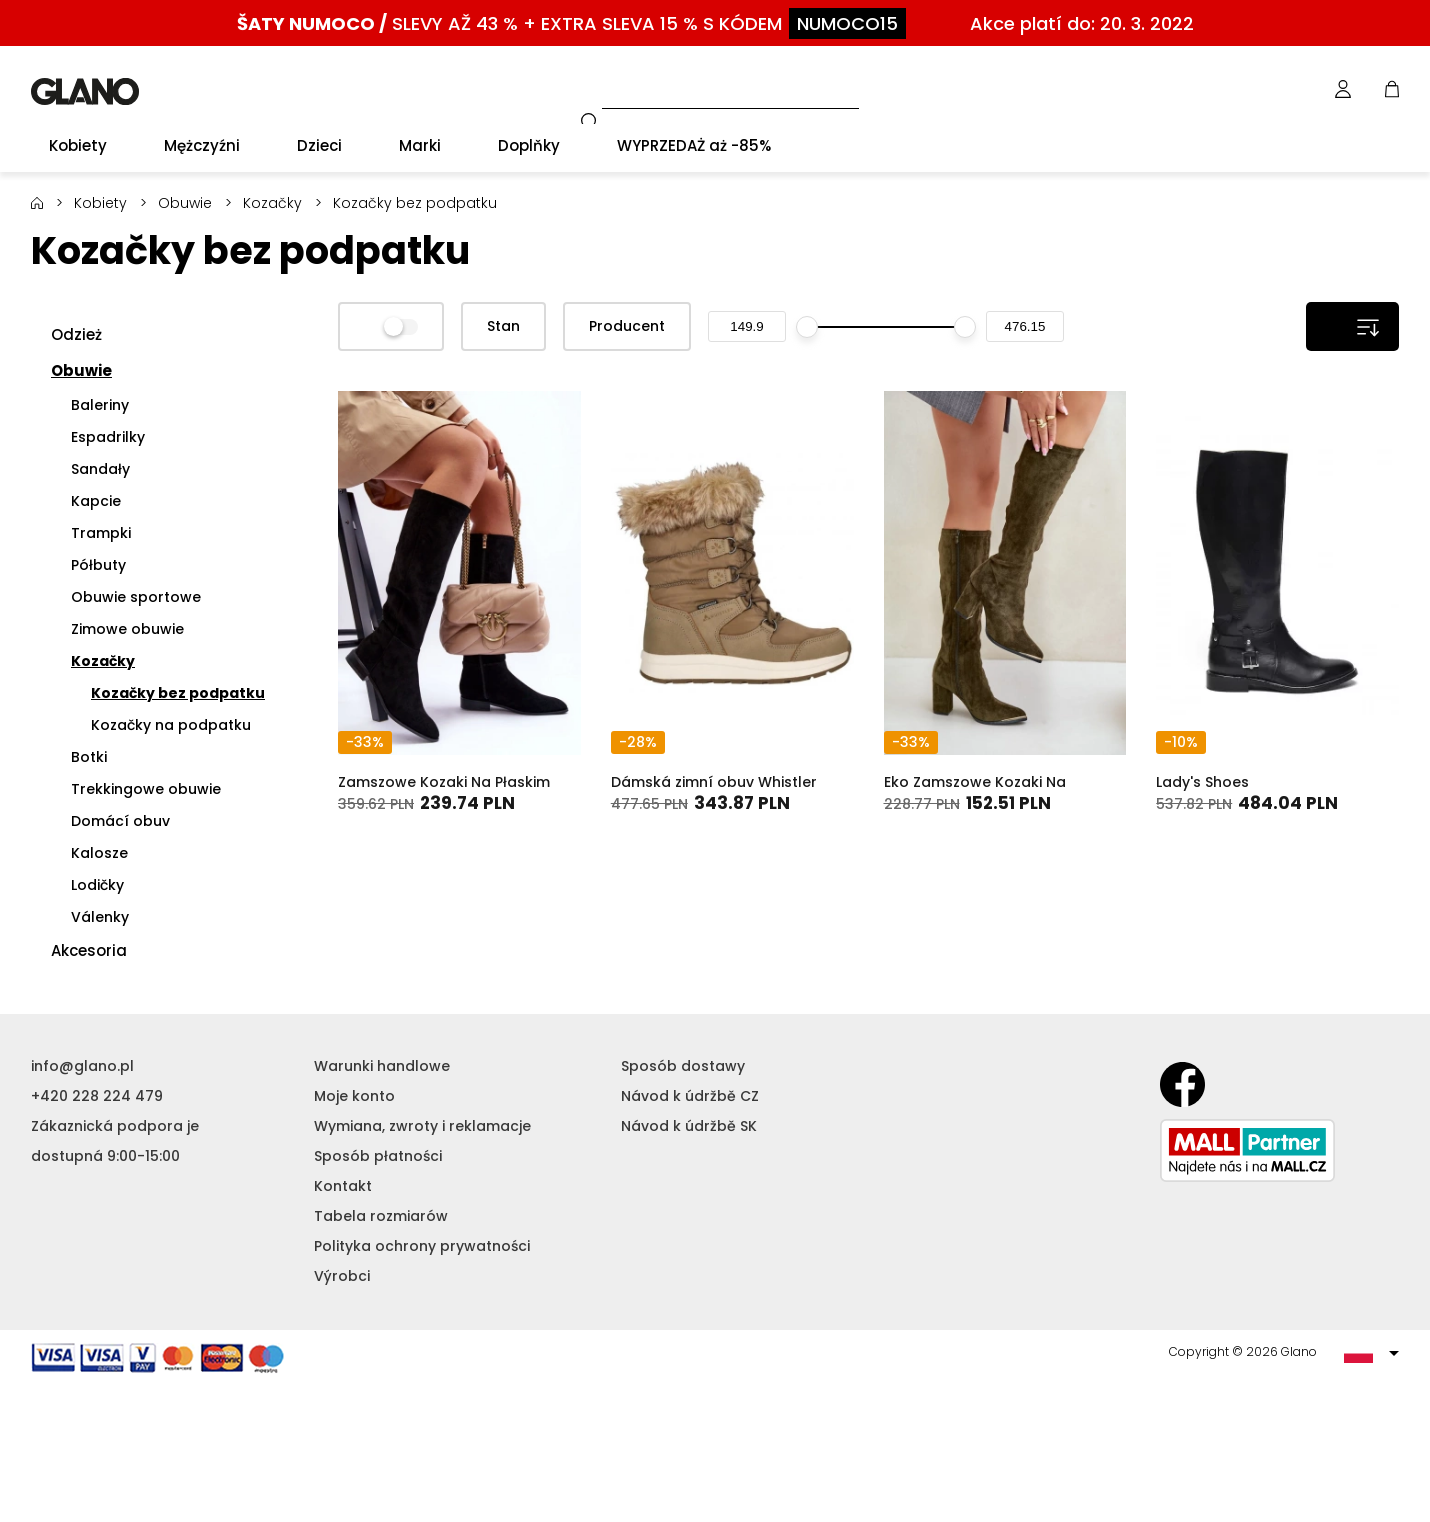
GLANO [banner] (85, 91)
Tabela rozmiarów (381, 1216)
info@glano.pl (82, 1066)
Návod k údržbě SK (689, 1126)
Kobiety (100, 203)
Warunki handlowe (382, 1066)
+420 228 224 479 (97, 1096)
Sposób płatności (378, 1156)
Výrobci (342, 1276)
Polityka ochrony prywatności (422, 1246)
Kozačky (272, 203)
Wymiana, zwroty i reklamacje (422, 1126)
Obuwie (185, 203)
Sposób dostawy (683, 1066)
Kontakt (343, 1186)
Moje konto (354, 1096)
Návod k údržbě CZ (690, 1096)
